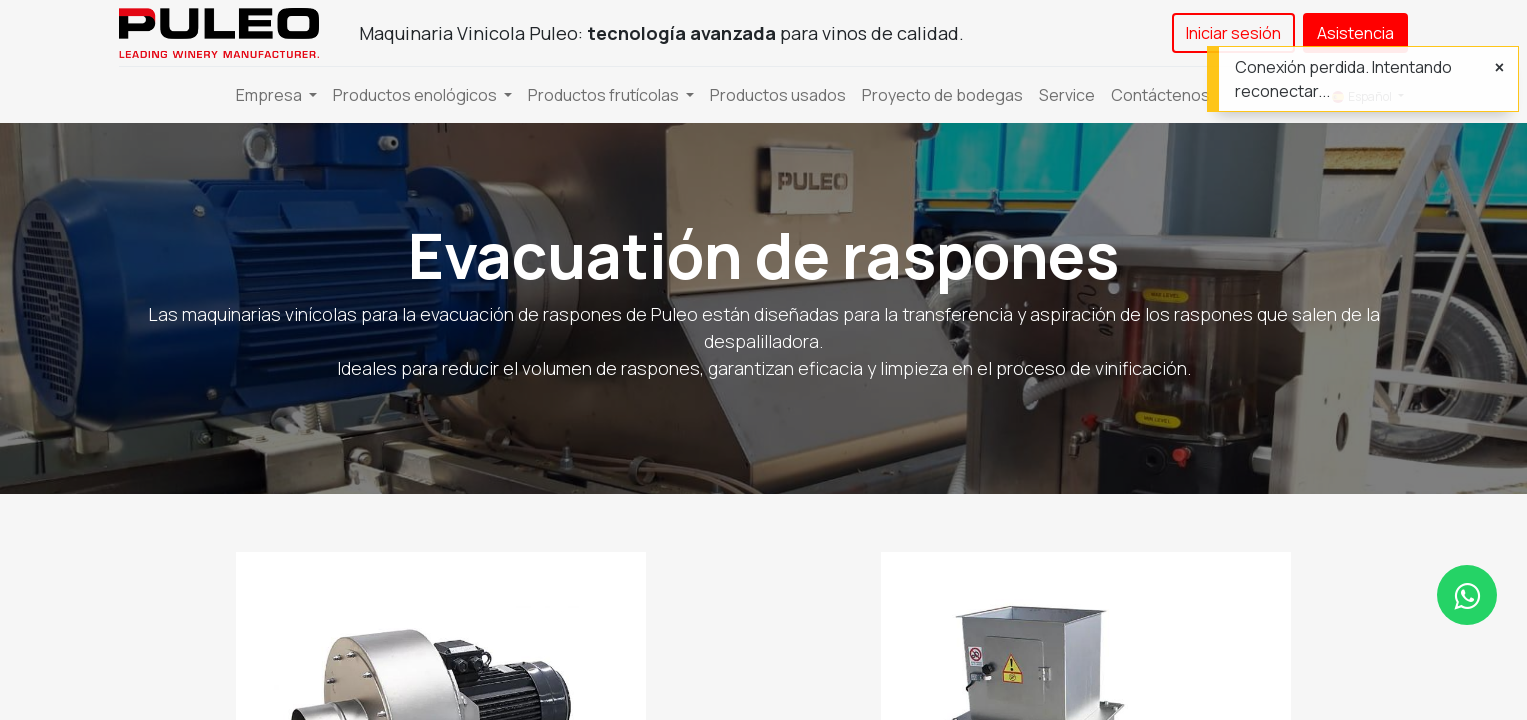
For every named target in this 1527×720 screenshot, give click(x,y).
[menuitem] (778, 95)
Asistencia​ (1355, 33)
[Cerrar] (1499, 67)
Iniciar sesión (1233, 33)
